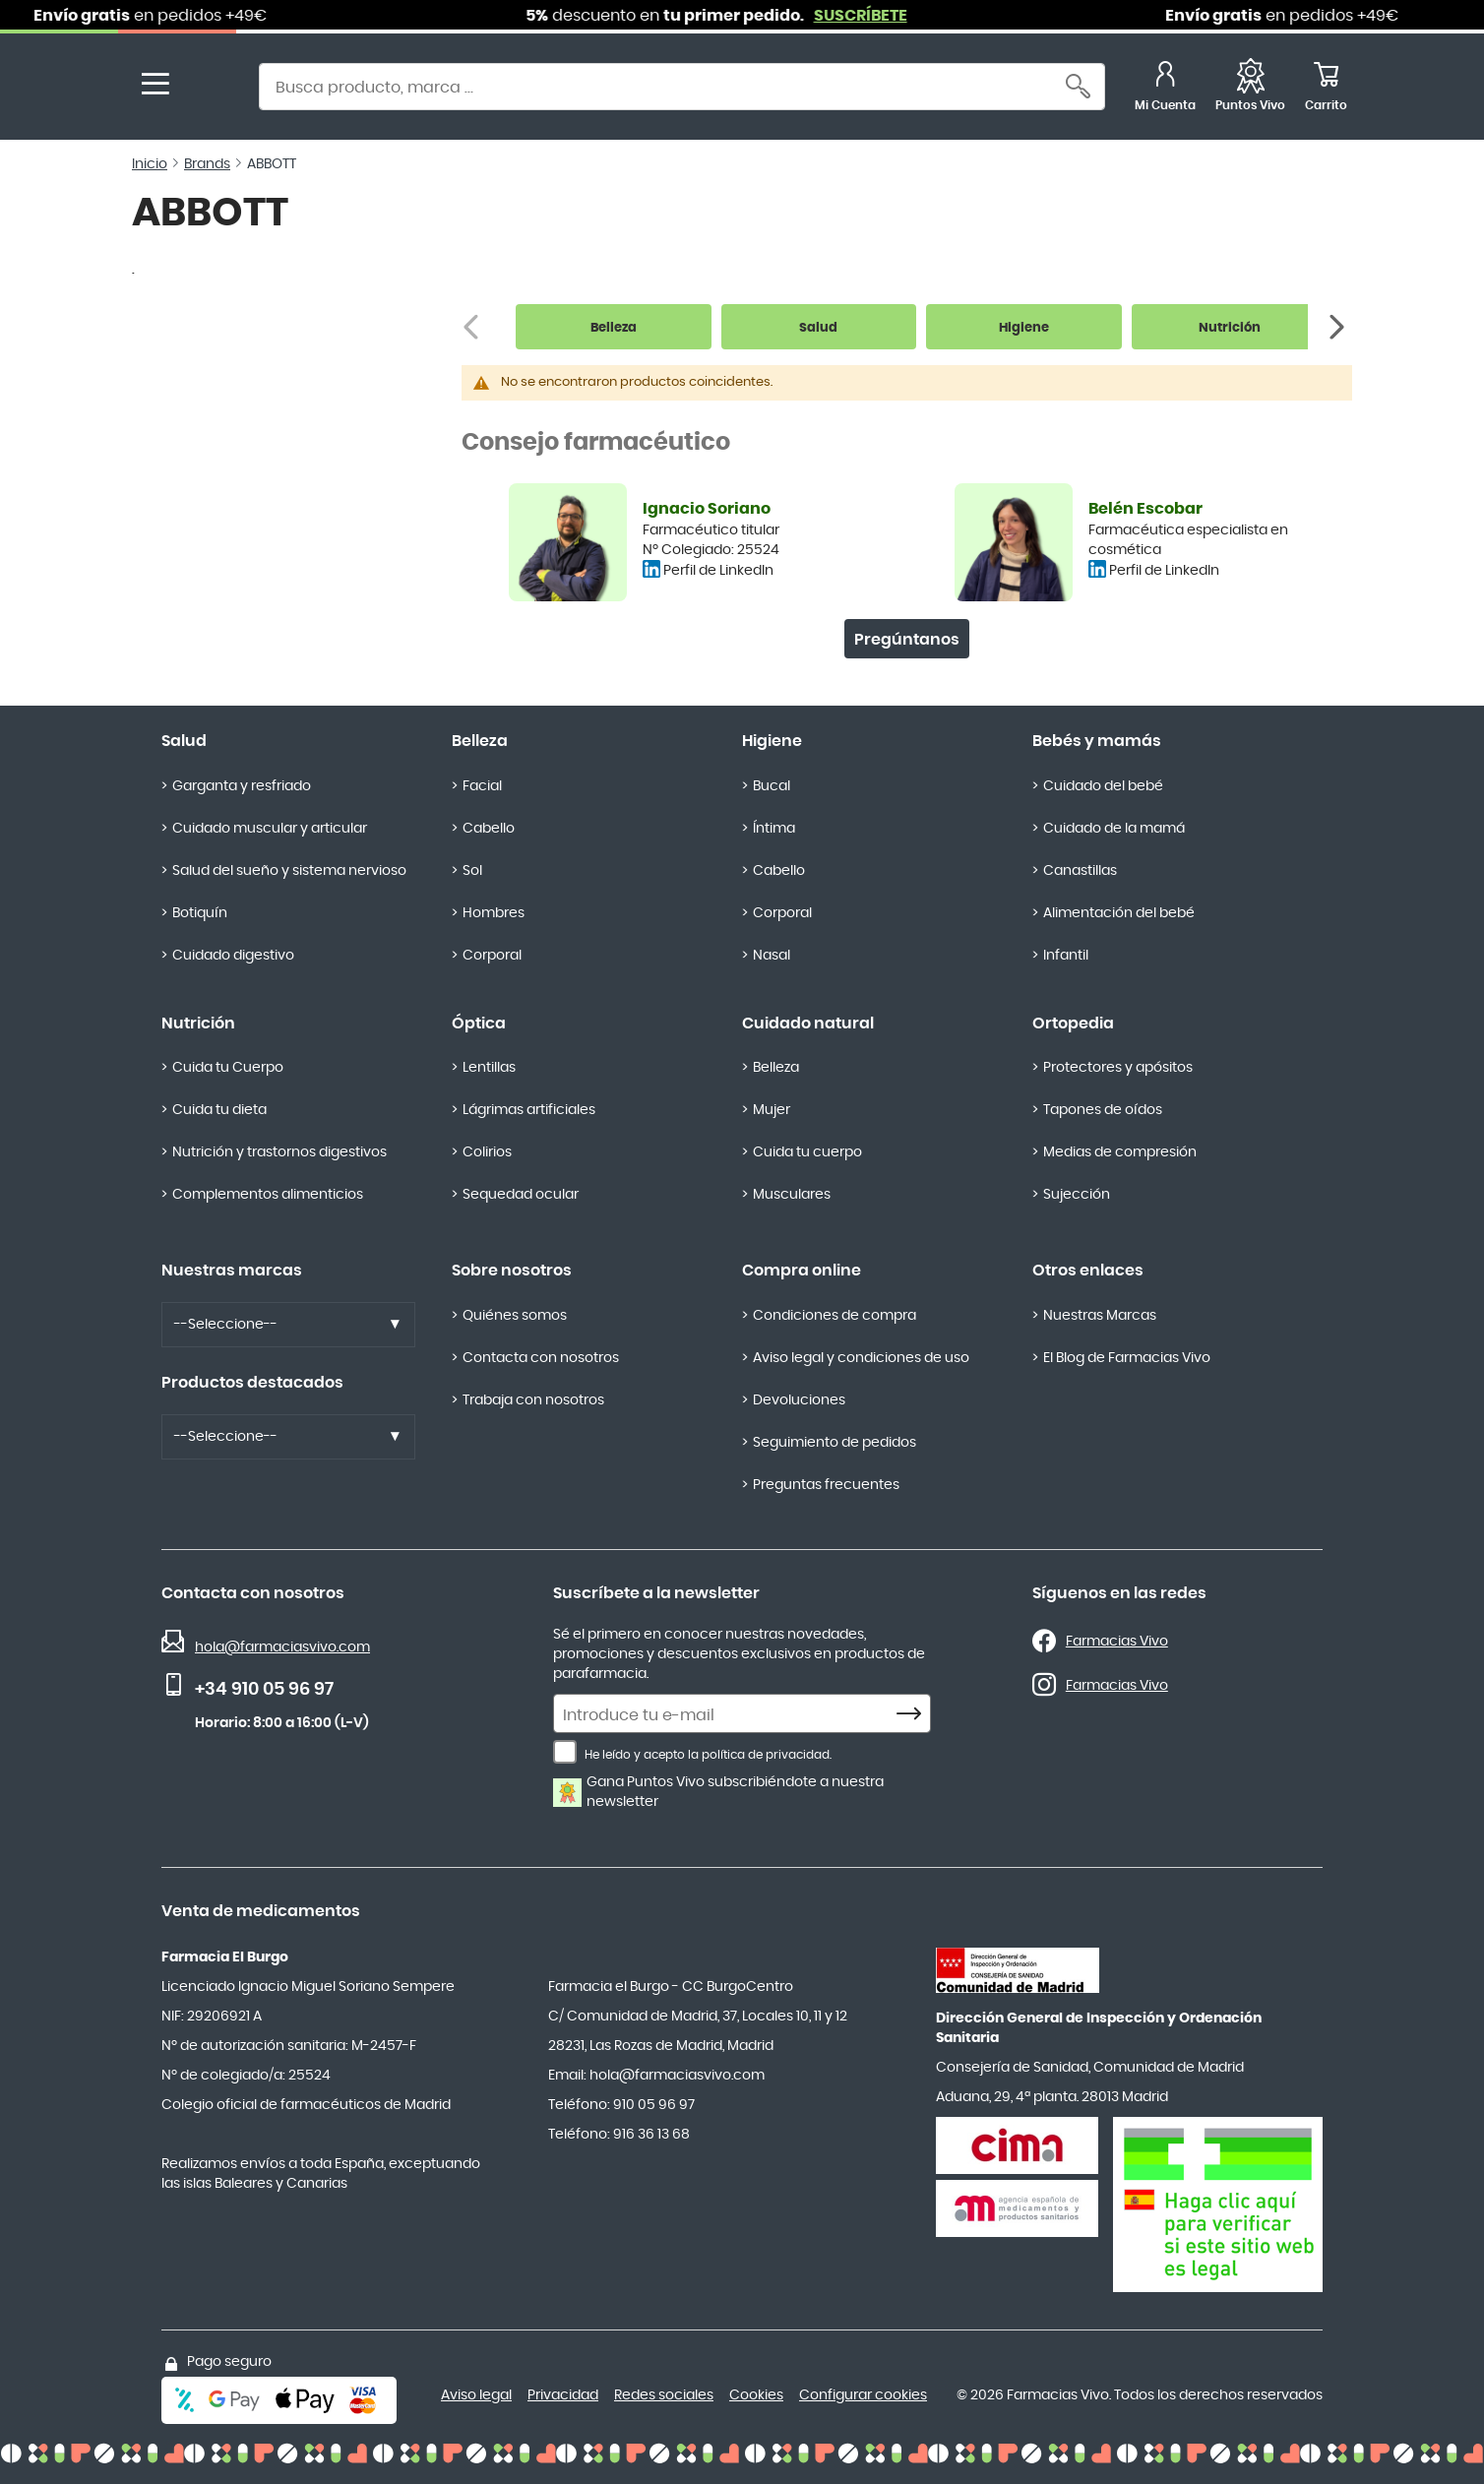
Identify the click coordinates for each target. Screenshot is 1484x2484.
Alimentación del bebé (1119, 913)
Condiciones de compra (834, 1316)
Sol (472, 871)
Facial (482, 786)
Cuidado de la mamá (1114, 829)
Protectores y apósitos (1118, 1068)
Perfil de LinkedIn (718, 571)
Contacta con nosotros (541, 1358)
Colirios (487, 1152)
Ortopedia (1073, 1023)
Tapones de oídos (1102, 1110)
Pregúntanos (906, 640)
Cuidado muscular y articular (269, 829)
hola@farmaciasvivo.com (282, 1647)
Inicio (149, 164)
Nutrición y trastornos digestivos (279, 1152)
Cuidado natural (808, 1023)
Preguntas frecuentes (826, 1485)
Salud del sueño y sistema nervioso (289, 871)
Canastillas (1080, 871)
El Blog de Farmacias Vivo (1126, 1358)
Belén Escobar (1145, 509)
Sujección (1076, 1195)
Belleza (480, 741)
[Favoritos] (1250, 89)
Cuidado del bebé (1103, 786)
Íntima (774, 829)
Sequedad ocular (521, 1195)
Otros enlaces (1088, 1270)
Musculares (792, 1195)
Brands (207, 164)
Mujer (771, 1110)
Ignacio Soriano (707, 509)
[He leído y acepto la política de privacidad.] (565, 1752)
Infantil (1065, 956)
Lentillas (489, 1068)
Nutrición (198, 1023)
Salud (184, 741)
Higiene (772, 741)
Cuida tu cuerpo (807, 1152)
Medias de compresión (1120, 1152)
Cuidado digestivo (233, 956)
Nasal (771, 956)
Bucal (771, 786)
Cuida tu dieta (219, 1110)
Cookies (756, 2395)
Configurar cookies (863, 2395)
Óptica (479, 1023)
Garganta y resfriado (241, 786)
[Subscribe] (914, 1714)
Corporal (492, 956)
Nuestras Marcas (1099, 1316)
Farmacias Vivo (1117, 1641)
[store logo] (208, 89)
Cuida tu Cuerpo (227, 1068)
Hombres (494, 913)
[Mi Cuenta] (1165, 89)
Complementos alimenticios (267, 1195)
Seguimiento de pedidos (834, 1443)
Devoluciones (799, 1400)
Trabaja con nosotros (533, 1400)
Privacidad (562, 2395)
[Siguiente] (1339, 327)
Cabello (489, 829)
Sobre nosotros (512, 1270)
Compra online (801, 1270)
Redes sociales (663, 2395)
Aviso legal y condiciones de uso (861, 1358)
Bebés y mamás (1096, 741)
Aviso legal (476, 2395)
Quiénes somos (515, 1316)
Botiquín (199, 913)
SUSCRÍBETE (880, 16)
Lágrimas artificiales (529, 1110)
